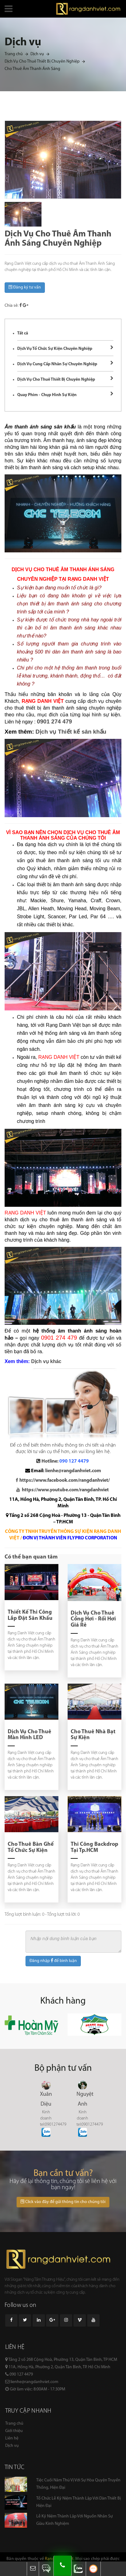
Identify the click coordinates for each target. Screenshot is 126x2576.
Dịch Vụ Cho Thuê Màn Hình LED (29, 1735)
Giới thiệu (14, 2431)
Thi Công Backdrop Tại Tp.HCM (94, 1847)
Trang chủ (14, 54)
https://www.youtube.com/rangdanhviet (65, 1490)
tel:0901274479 (53, 2124)
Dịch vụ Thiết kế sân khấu (71, 731)
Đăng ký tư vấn (25, 287)
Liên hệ (11, 2438)
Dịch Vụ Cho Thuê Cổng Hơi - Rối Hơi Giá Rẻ (93, 1619)
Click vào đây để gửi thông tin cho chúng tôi (63, 2201)
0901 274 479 (54, 721)
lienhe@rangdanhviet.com (73, 1470)
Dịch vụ (37, 54)
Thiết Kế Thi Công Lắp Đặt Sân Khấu (30, 1615)
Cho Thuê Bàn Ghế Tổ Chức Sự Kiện (31, 1847)
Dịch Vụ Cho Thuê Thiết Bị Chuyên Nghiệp (42, 61)
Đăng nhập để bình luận (53, 1960)
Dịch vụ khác (46, 1361)
